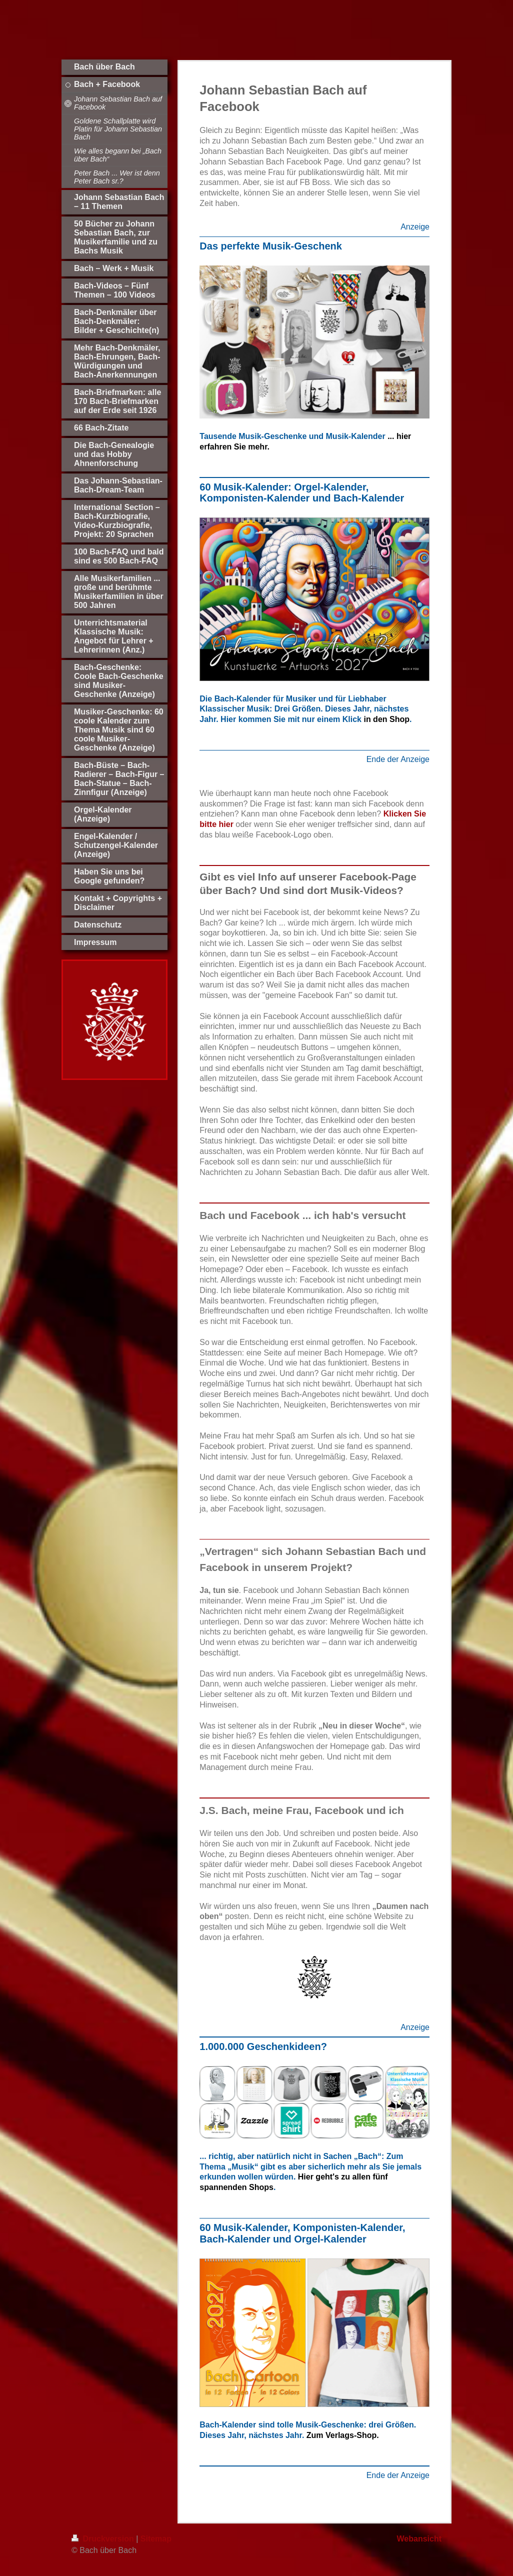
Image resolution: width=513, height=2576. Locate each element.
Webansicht (419, 2538)
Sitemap (156, 2538)
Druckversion (104, 2538)
